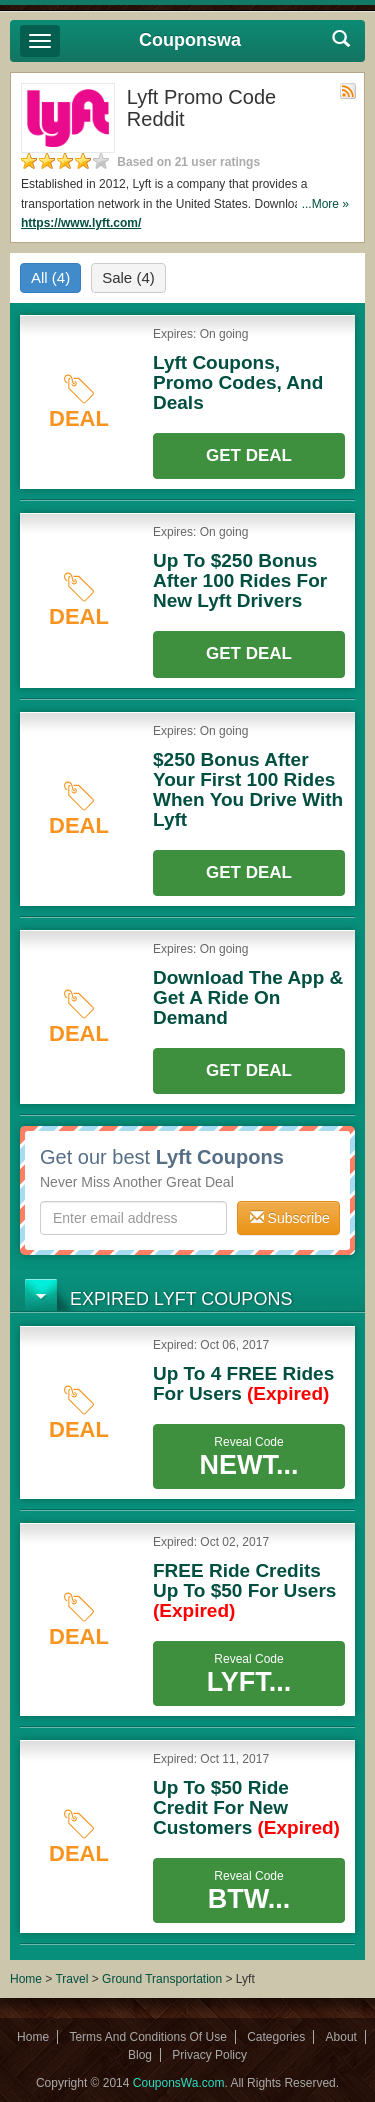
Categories (276, 2037)
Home (26, 1979)
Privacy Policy (209, 2055)
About (341, 2037)
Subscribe (290, 1218)
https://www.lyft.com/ (81, 223)
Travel (71, 1979)
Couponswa (190, 40)
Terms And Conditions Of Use (147, 2037)
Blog (140, 2055)
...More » (325, 204)
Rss (348, 91)
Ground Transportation (162, 1979)
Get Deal (249, 455)
